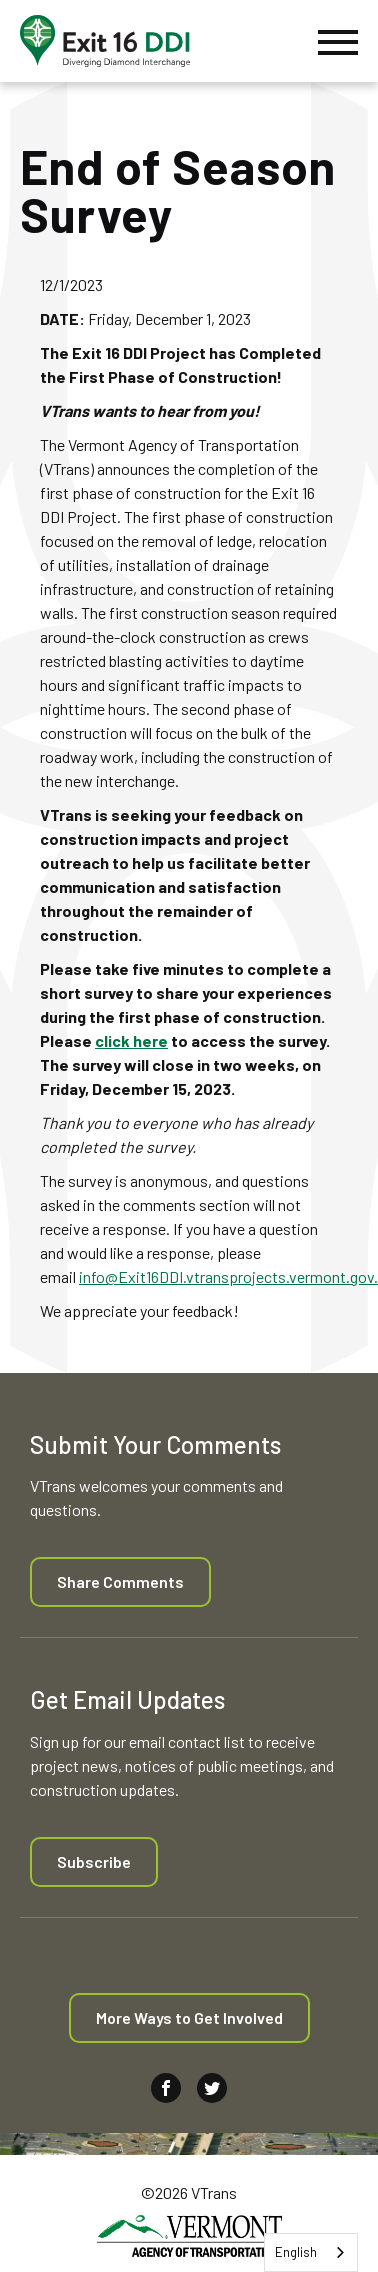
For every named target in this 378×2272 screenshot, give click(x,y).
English (296, 2252)
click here (131, 1040)
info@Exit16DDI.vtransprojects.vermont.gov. (228, 1276)
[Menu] (338, 41)
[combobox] (311, 2252)
